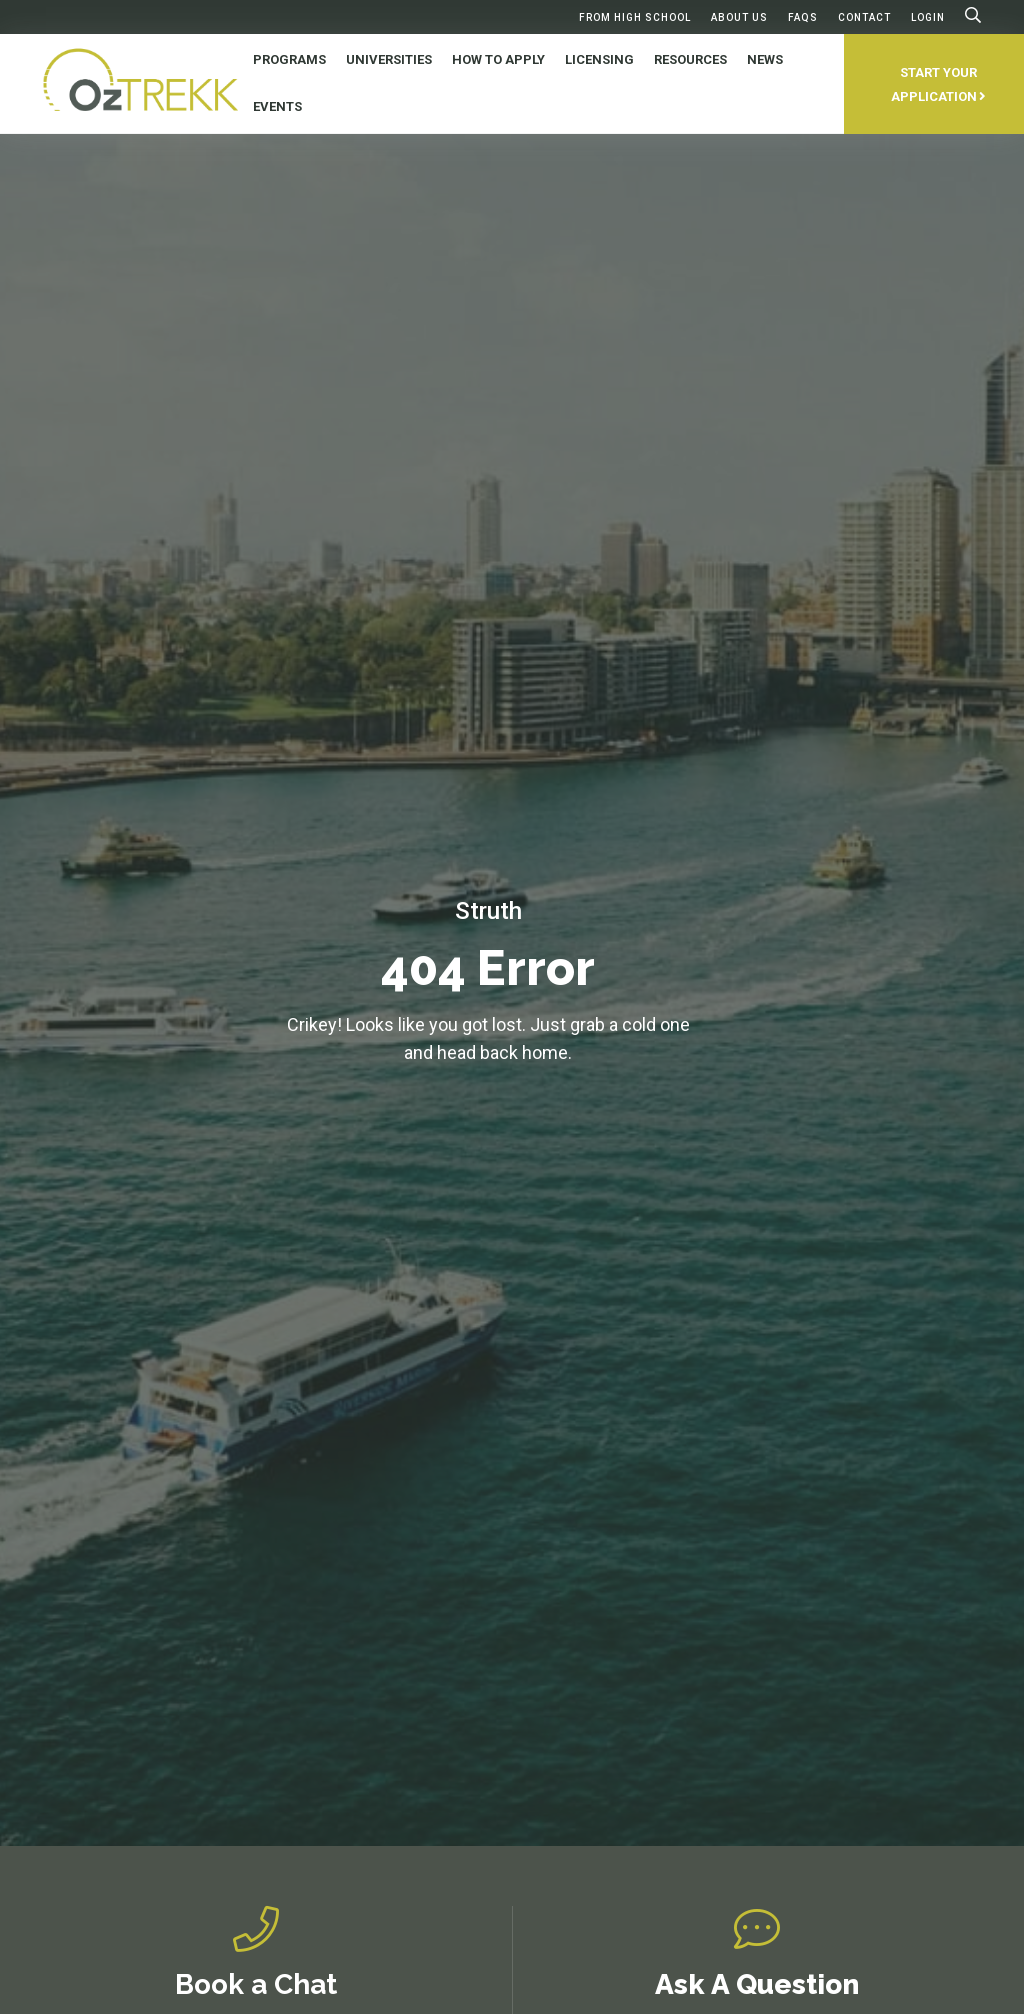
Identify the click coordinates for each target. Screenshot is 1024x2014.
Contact (864, 17)
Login (928, 17)
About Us (739, 17)
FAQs (803, 17)
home (545, 1052)
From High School (635, 17)
